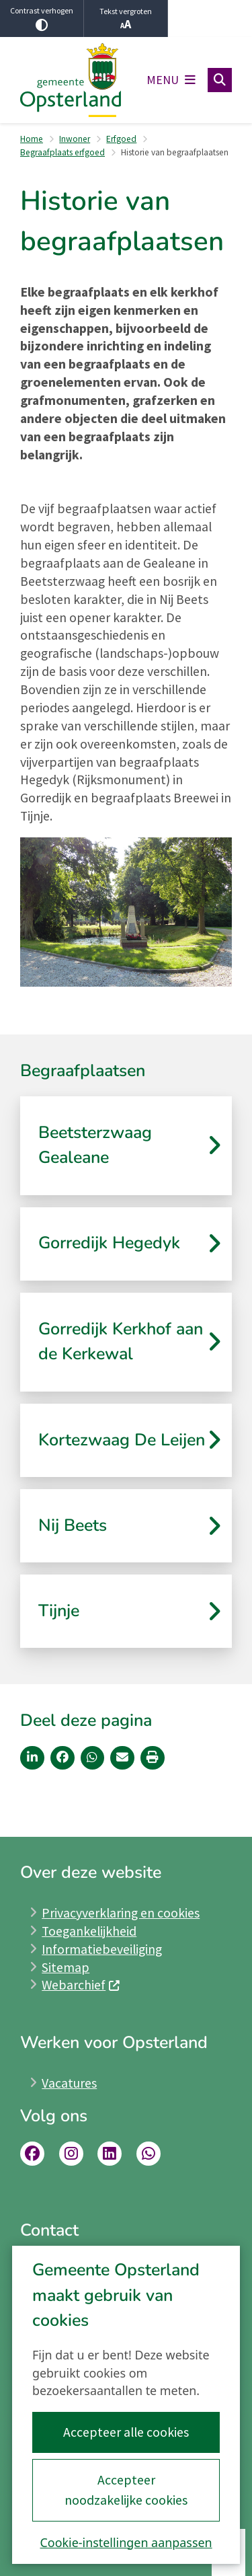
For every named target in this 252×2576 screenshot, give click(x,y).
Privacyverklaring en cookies (121, 1913)
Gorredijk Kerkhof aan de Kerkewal (120, 1342)
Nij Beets (72, 1525)
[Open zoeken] (220, 80)
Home (31, 139)
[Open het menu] (171, 80)
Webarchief (81, 1985)
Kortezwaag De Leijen (121, 1440)
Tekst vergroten (125, 19)
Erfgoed (121, 139)
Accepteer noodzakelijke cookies (126, 2490)
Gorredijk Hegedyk (109, 1243)
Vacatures (69, 2083)
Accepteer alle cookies (126, 2432)
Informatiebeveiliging (102, 1949)
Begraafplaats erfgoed (62, 152)
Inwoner (74, 139)
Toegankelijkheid (89, 1931)
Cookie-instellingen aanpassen (126, 2542)
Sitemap (65, 1967)
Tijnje (58, 1610)
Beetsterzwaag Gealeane (95, 1145)
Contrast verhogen (41, 18)
